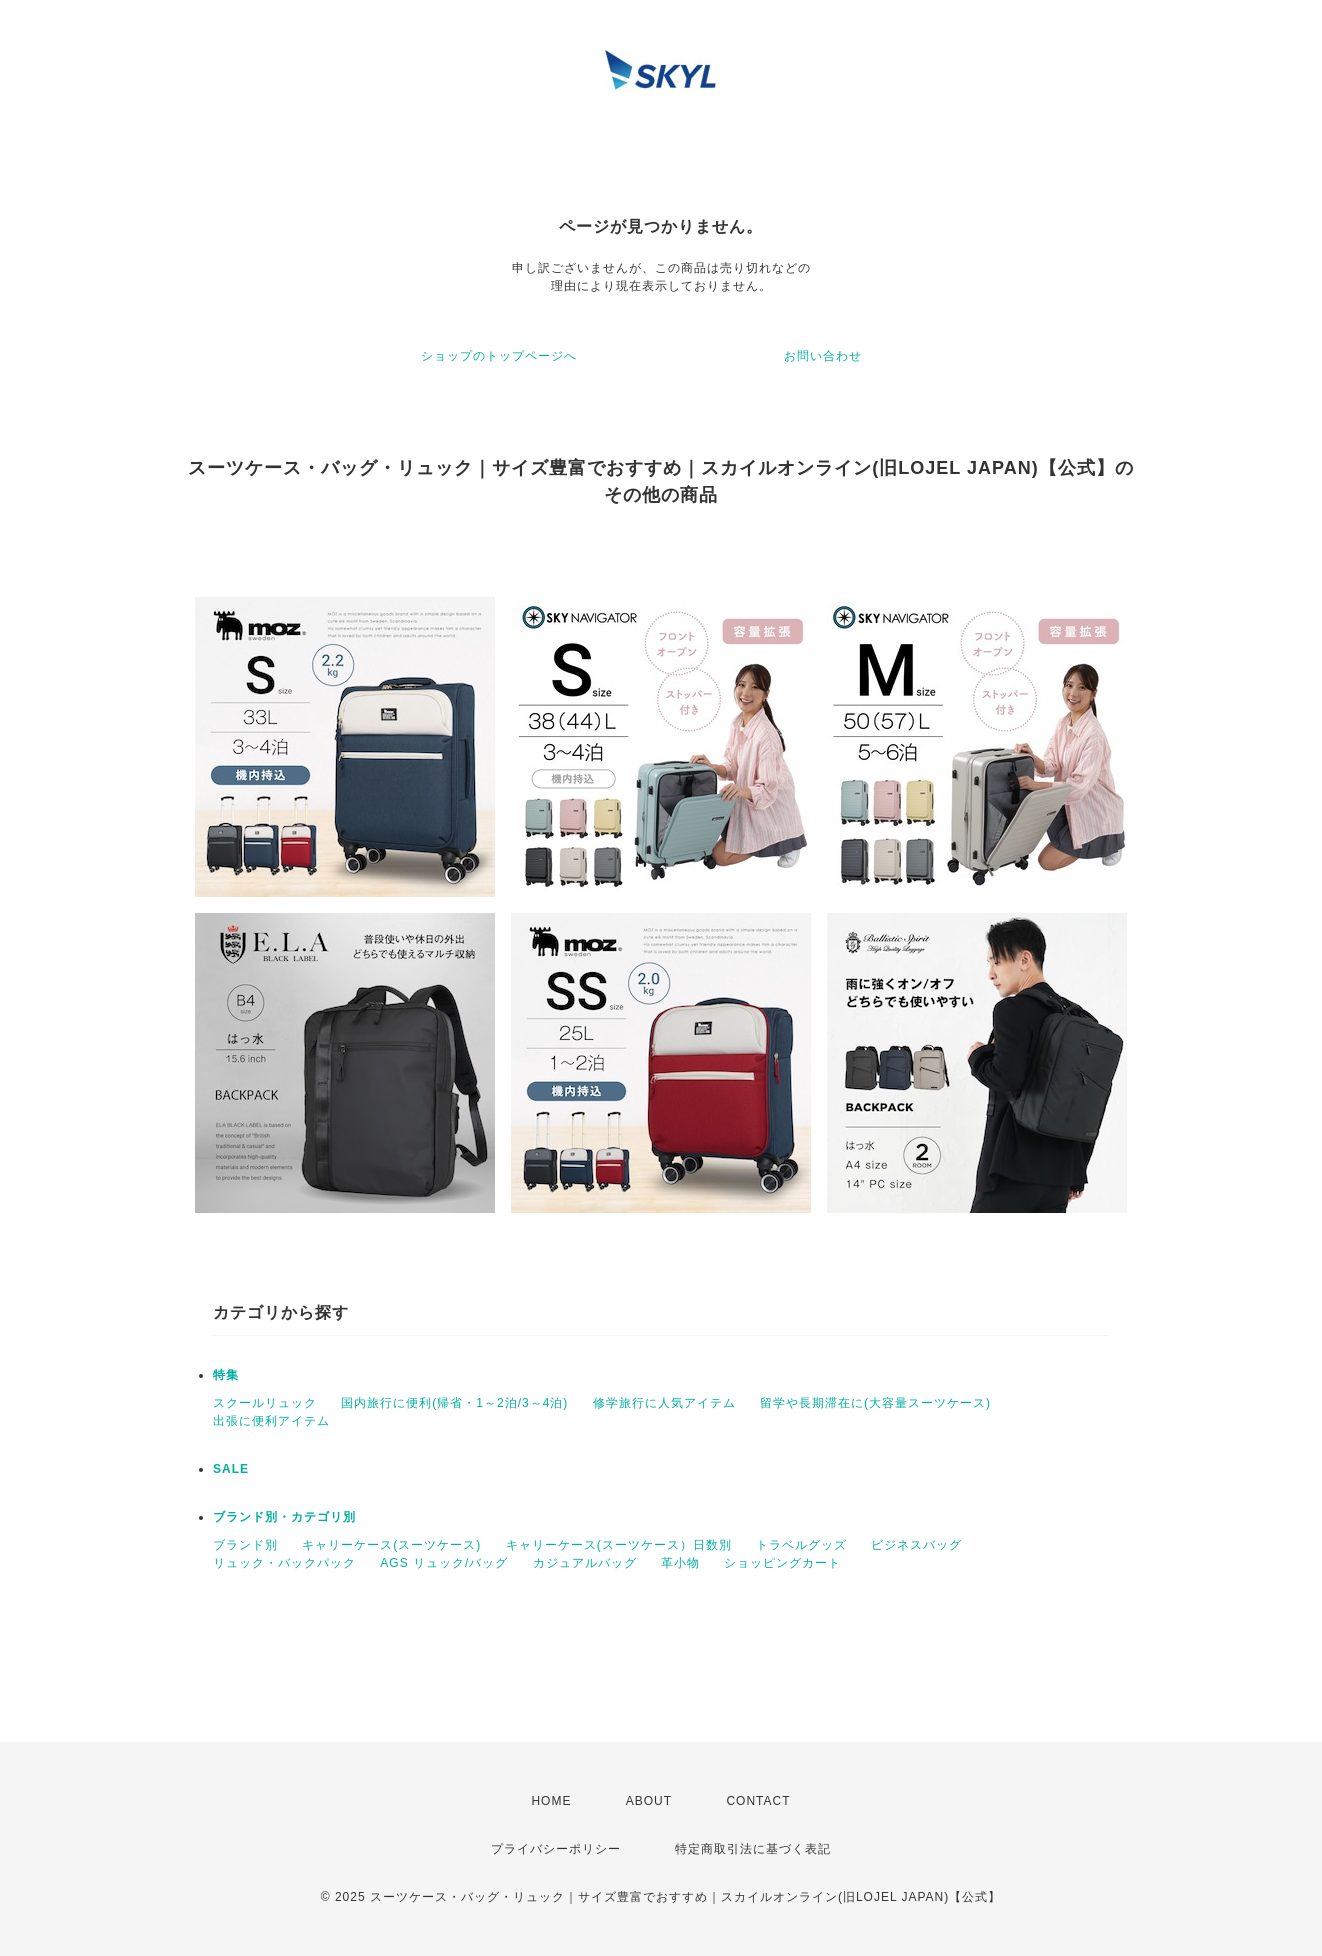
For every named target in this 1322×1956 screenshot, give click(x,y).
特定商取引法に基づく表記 (753, 1849)
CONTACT (758, 1801)
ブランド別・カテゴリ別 (284, 1517)
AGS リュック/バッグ (444, 1563)
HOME (551, 1801)
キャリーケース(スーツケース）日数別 (619, 1545)
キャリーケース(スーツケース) (391, 1545)
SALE (231, 1469)
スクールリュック (265, 1403)
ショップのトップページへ (499, 356)
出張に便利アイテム (271, 1421)
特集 (226, 1375)
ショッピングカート (782, 1563)
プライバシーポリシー (556, 1849)
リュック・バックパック (284, 1563)
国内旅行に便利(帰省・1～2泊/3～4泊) (454, 1403)
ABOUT (649, 1801)
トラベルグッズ (801, 1545)
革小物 (680, 1563)
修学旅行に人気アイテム (664, 1403)
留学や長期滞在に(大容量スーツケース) (875, 1403)
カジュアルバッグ (585, 1563)
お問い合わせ (823, 356)
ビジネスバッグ (916, 1545)
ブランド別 (245, 1545)
